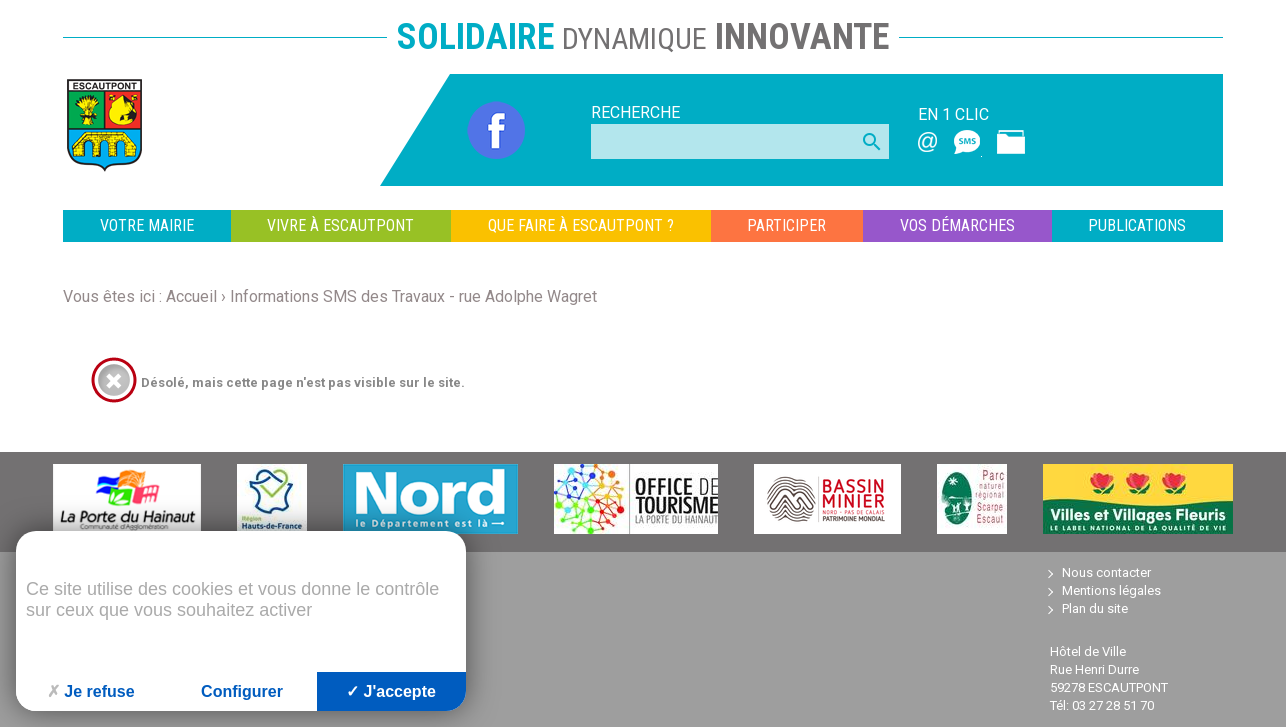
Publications (1137, 225)
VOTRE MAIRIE (147, 225)
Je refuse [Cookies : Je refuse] (90, 691)
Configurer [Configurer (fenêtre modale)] (242, 691)
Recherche (635, 112)
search (872, 142)
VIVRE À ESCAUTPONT (340, 225)
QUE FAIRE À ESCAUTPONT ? (581, 225)
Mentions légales (1111, 590)
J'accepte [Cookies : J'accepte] (391, 691)
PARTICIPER (786, 225)
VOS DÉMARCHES (957, 225)
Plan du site (1095, 608)
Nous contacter (1106, 572)
